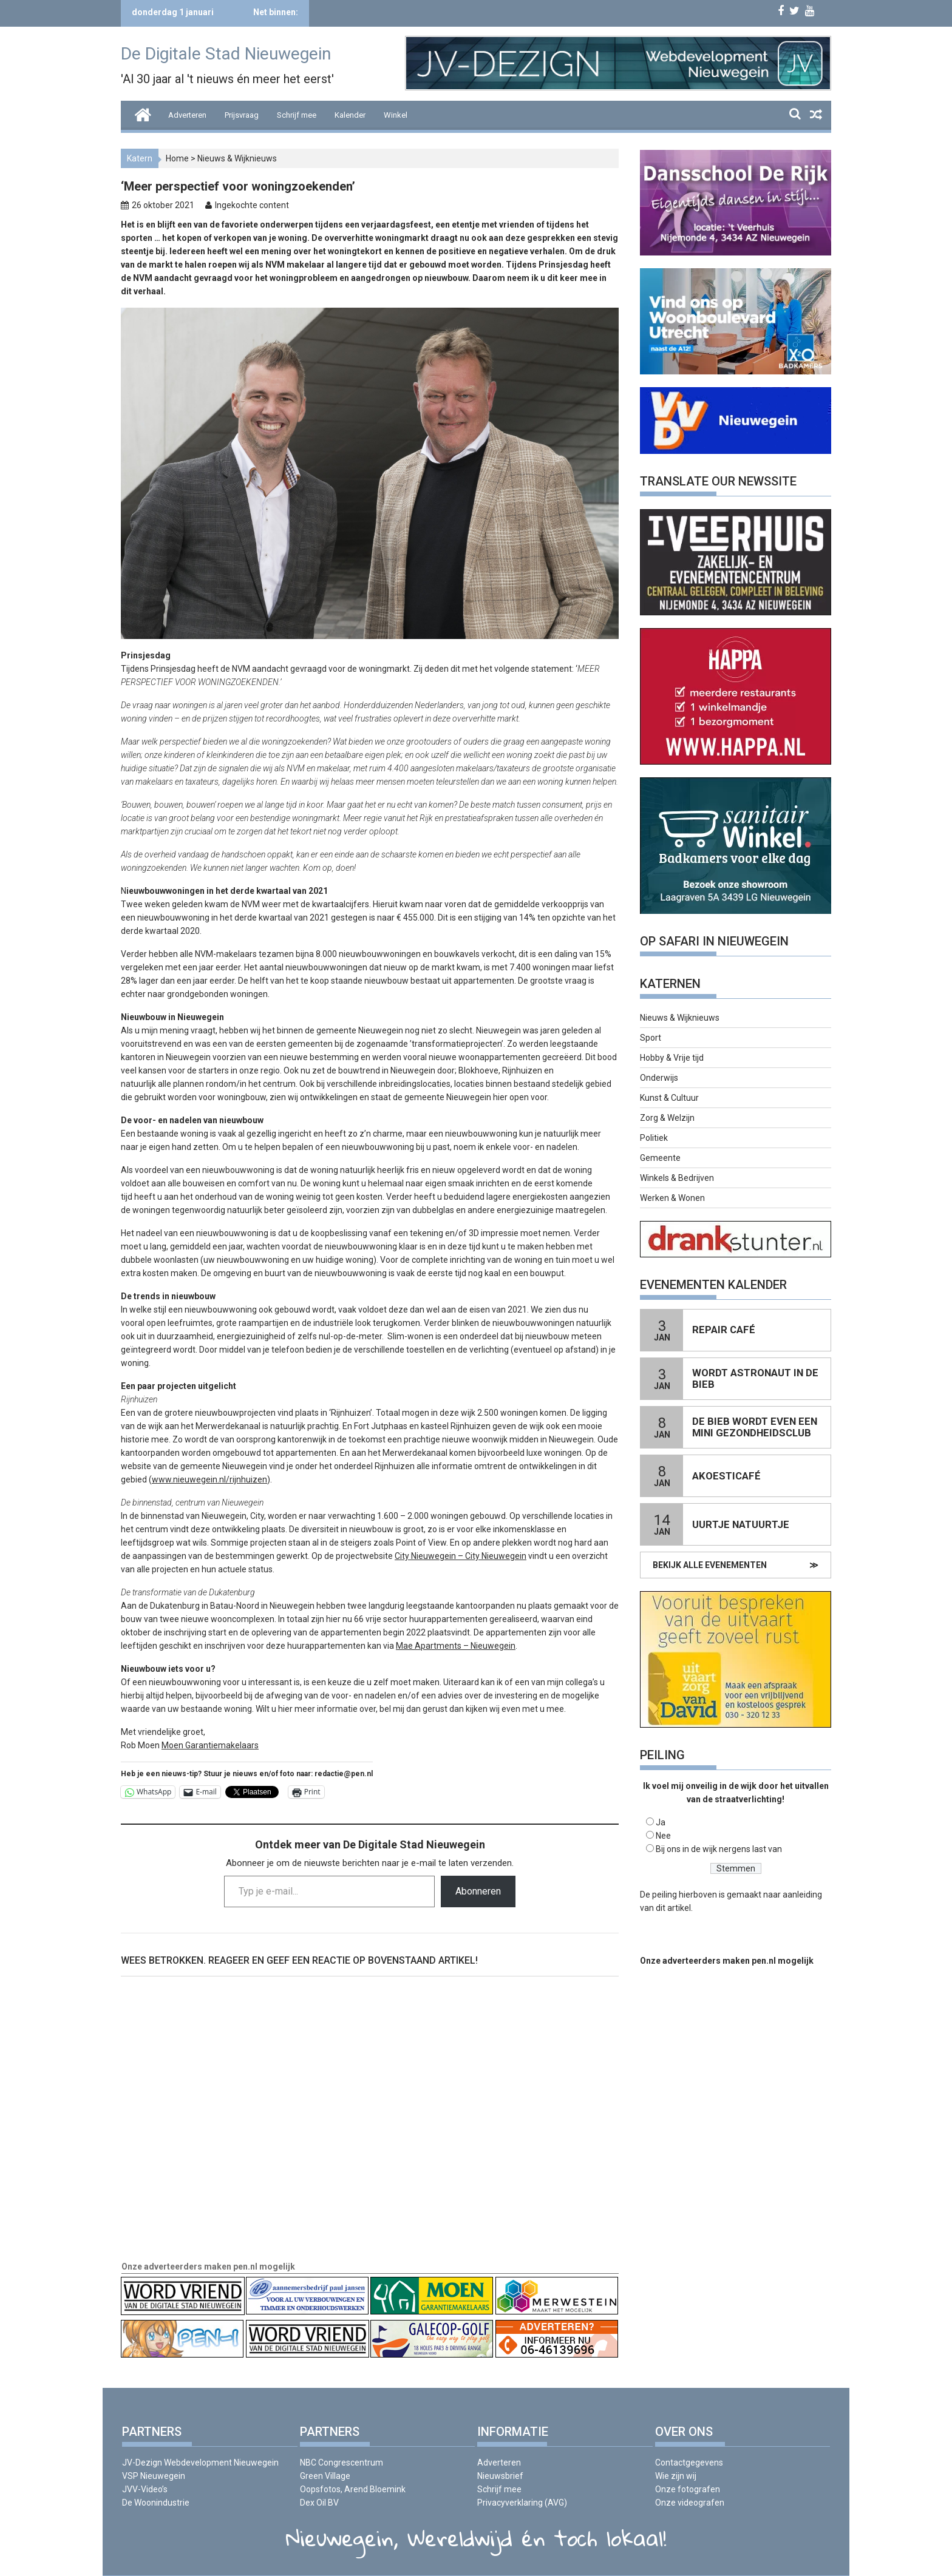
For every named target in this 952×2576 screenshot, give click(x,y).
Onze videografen (689, 2502)
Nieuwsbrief (500, 2476)
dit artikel (673, 1908)
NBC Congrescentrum (341, 2462)
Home (177, 158)
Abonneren (478, 1891)
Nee (663, 1836)
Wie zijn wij (675, 2476)
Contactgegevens (689, 2462)
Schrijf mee (296, 115)
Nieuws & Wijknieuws (237, 158)
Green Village (325, 2476)
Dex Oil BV (319, 2502)
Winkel (395, 115)
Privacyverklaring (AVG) (522, 2502)
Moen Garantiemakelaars (210, 1745)
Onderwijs (659, 1078)
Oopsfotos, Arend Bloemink (353, 2489)
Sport (650, 1038)
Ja (660, 1822)
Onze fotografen (687, 2489)
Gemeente (660, 1158)
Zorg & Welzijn (667, 1118)
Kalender (350, 115)
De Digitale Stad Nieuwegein (226, 54)
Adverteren (187, 115)
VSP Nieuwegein (153, 2476)
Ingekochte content (252, 205)
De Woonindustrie (155, 2502)
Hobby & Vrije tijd (672, 1058)
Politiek (654, 1138)
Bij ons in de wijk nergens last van (719, 1849)
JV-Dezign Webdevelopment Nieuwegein (200, 2462)
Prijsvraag (242, 115)
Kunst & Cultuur (669, 1098)
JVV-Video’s (145, 2489)
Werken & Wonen (672, 1198)
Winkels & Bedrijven (677, 1178)
